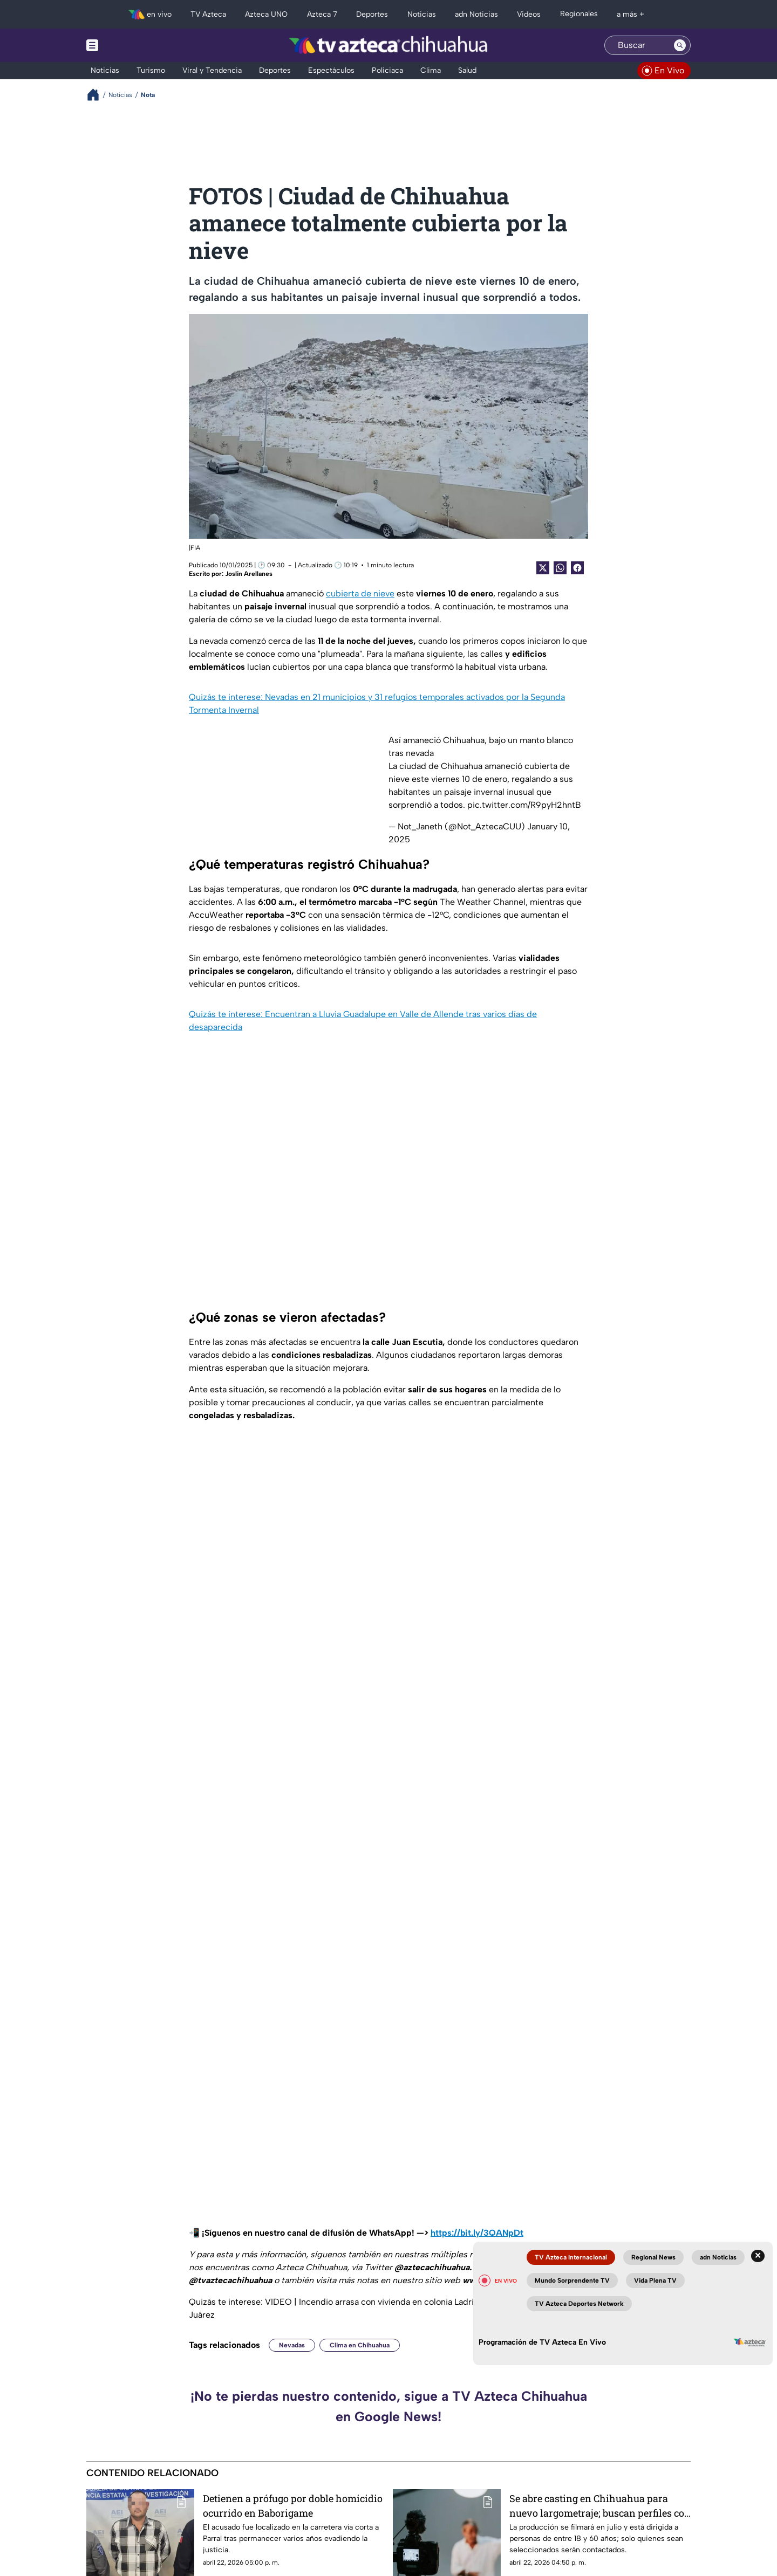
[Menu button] (129, 45)
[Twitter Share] (542, 567)
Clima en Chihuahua (360, 2345)
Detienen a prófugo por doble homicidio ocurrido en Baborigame (293, 2505)
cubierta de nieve (360, 593)
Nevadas (292, 2345)
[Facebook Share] (577, 567)
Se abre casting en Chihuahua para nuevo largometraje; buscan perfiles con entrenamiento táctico (600, 2505)
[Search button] (680, 45)
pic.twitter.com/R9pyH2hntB (524, 805)
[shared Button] (560, 567)
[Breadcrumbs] (97, 94)
